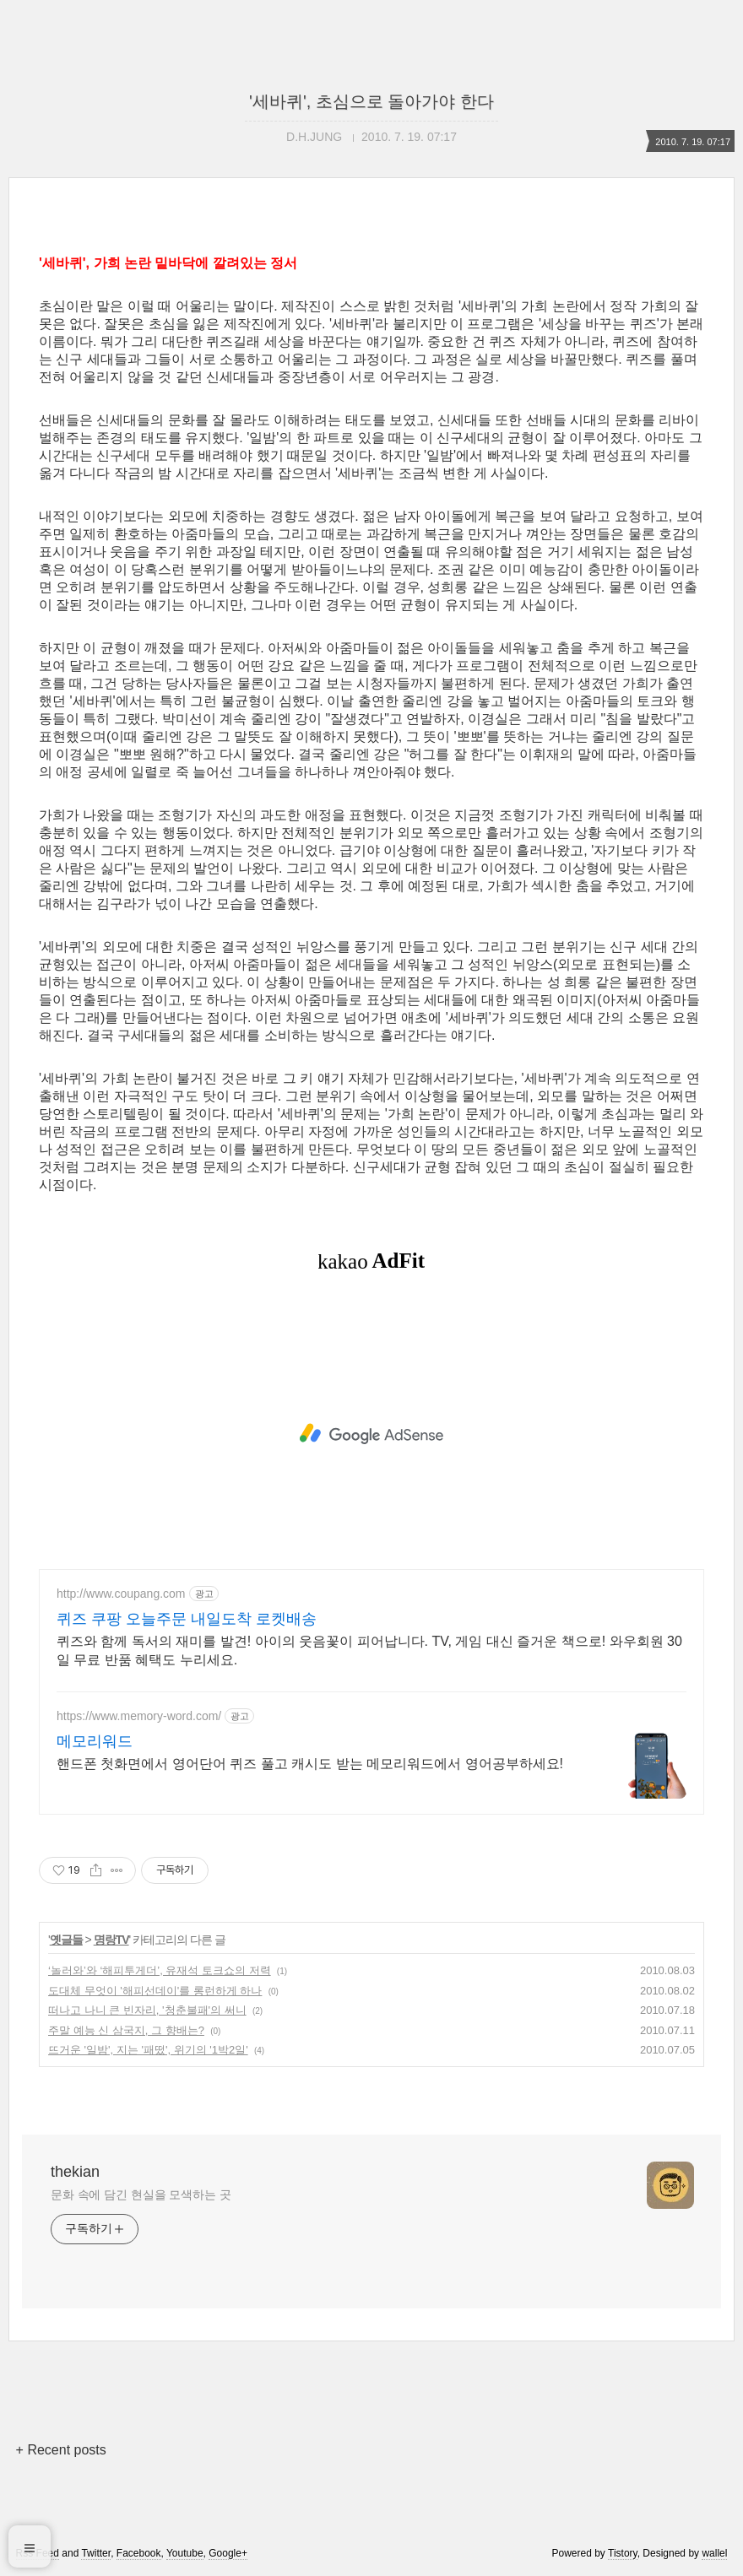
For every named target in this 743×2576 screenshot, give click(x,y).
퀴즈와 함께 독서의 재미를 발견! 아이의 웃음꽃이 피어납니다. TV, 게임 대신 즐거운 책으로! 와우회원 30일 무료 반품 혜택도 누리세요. (369, 1650)
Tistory (622, 2553)
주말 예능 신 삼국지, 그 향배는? (126, 2030)
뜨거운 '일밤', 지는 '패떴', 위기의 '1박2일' (148, 2049)
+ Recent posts (61, 2450)
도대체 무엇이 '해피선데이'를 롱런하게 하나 (155, 1990)
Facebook (139, 2553)
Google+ (228, 2553)
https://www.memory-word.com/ (139, 1716)
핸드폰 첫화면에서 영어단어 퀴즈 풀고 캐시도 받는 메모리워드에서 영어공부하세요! (310, 1763)
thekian (75, 2171)
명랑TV (111, 1939)
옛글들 (66, 1939)
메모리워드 (95, 1741)
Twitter (96, 2553)
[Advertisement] (371, 1434)
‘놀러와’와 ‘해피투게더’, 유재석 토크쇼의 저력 (159, 1970)
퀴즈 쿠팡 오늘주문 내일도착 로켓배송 (187, 1618)
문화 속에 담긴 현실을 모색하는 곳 (141, 2194)
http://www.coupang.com (121, 1593)
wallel (714, 2553)
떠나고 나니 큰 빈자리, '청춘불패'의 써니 (147, 2010)
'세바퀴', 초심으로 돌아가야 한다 (371, 101)
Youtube (184, 2553)
